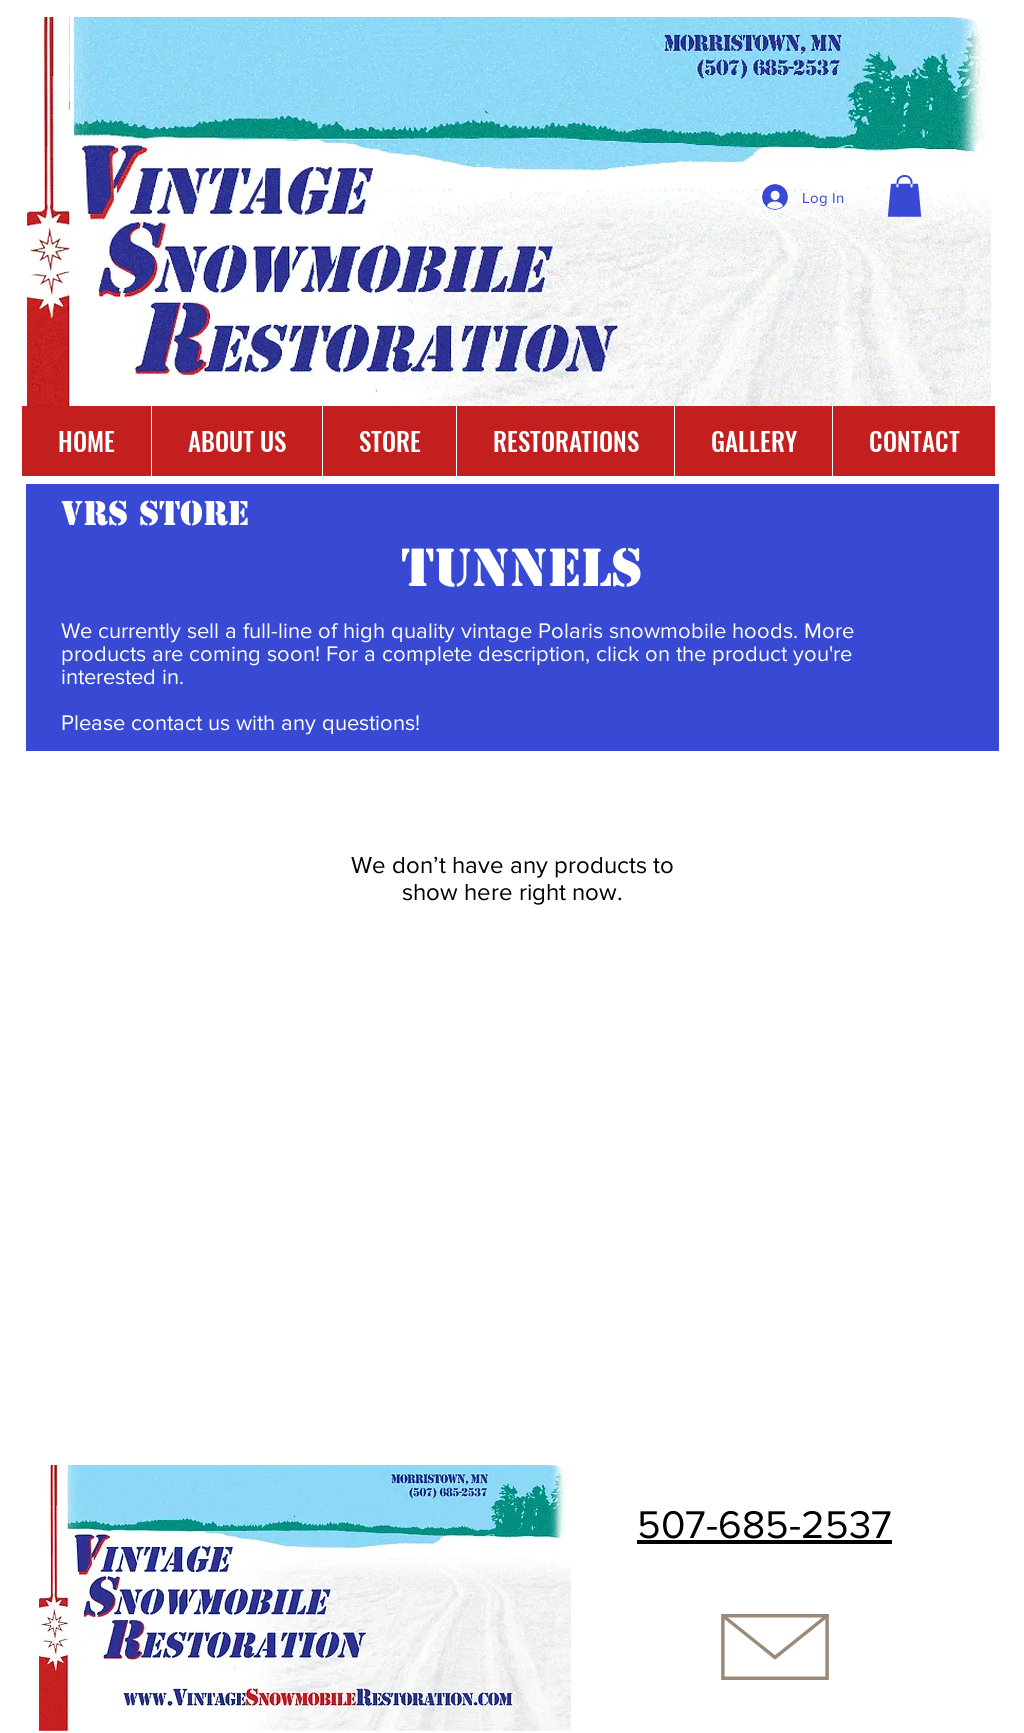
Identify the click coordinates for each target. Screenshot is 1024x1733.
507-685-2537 (764, 1524)
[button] (904, 196)
